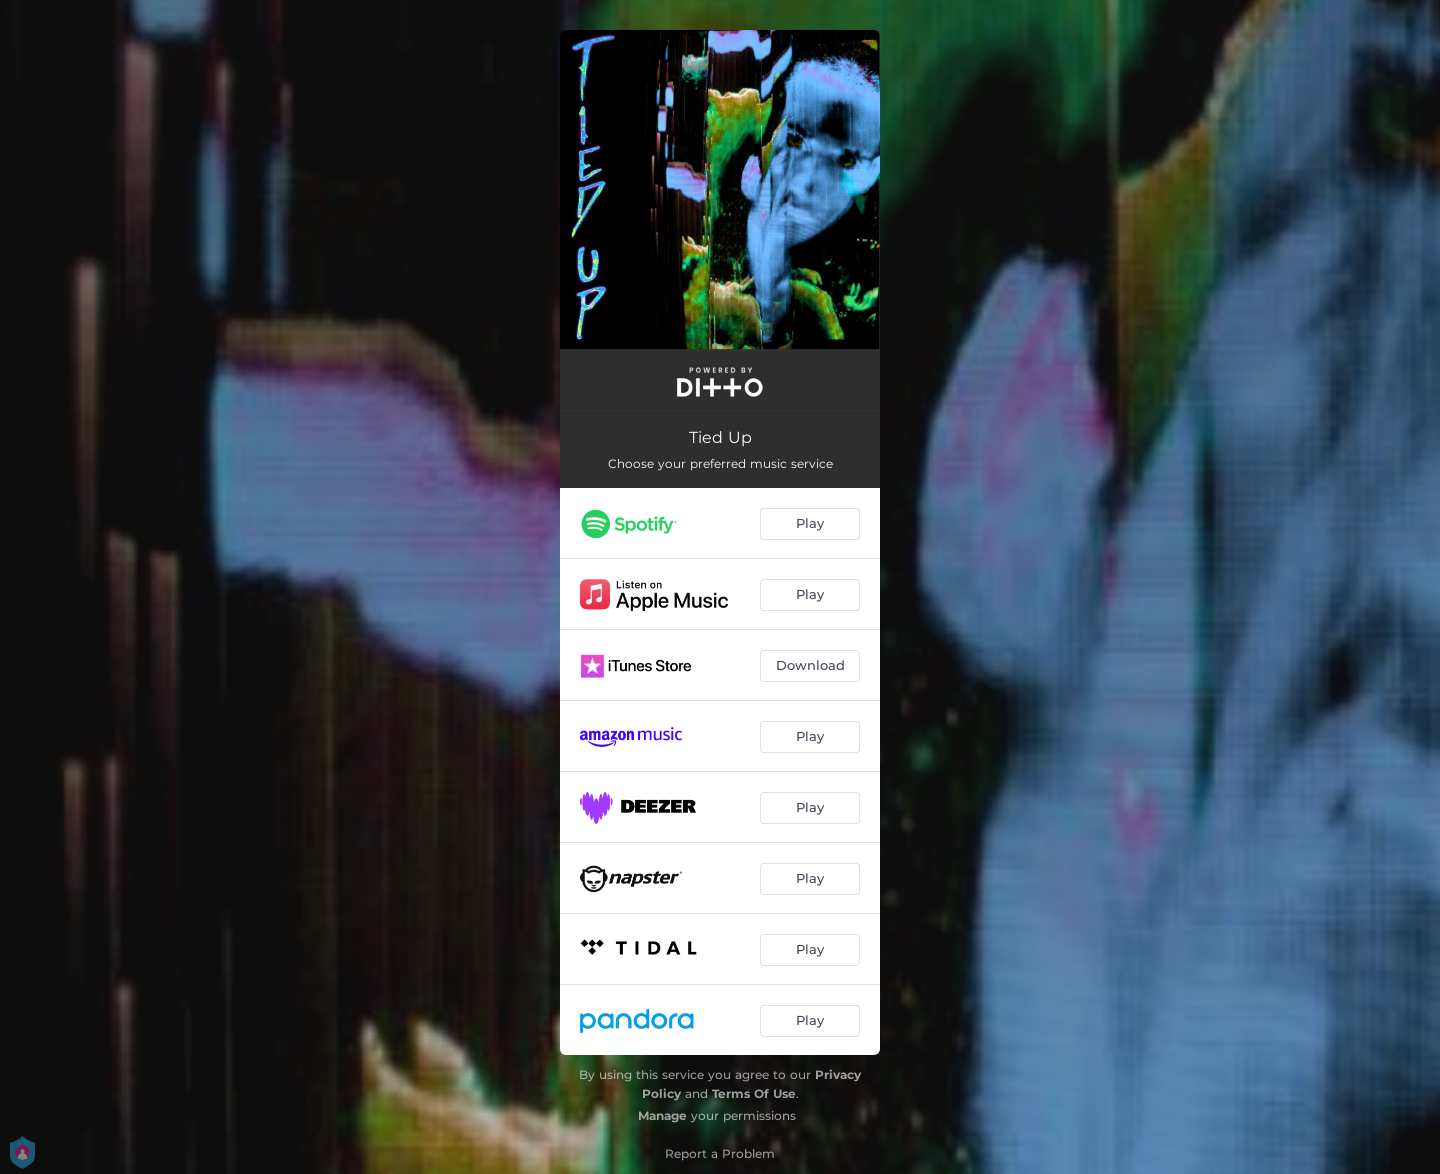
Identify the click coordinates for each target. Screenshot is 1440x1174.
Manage (662, 1115)
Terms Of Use (754, 1093)
